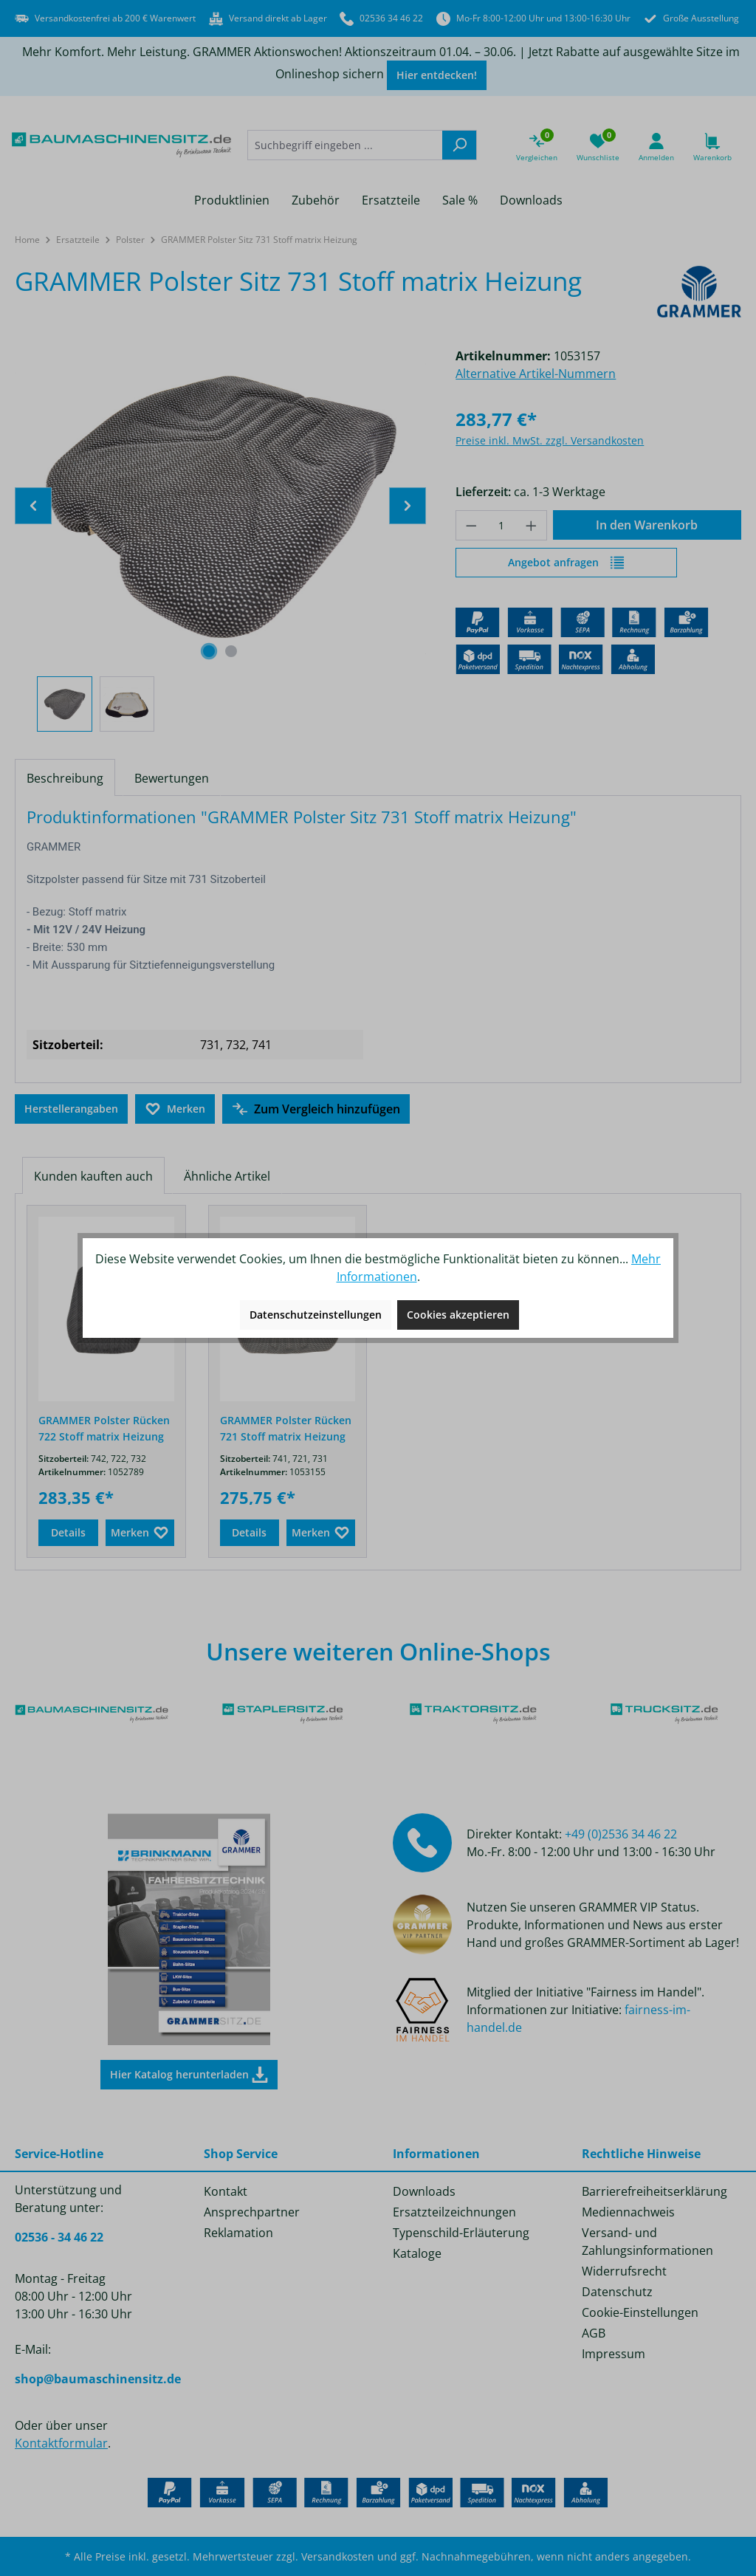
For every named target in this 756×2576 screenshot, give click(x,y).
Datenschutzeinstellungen (316, 1315)
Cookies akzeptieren (458, 1315)
